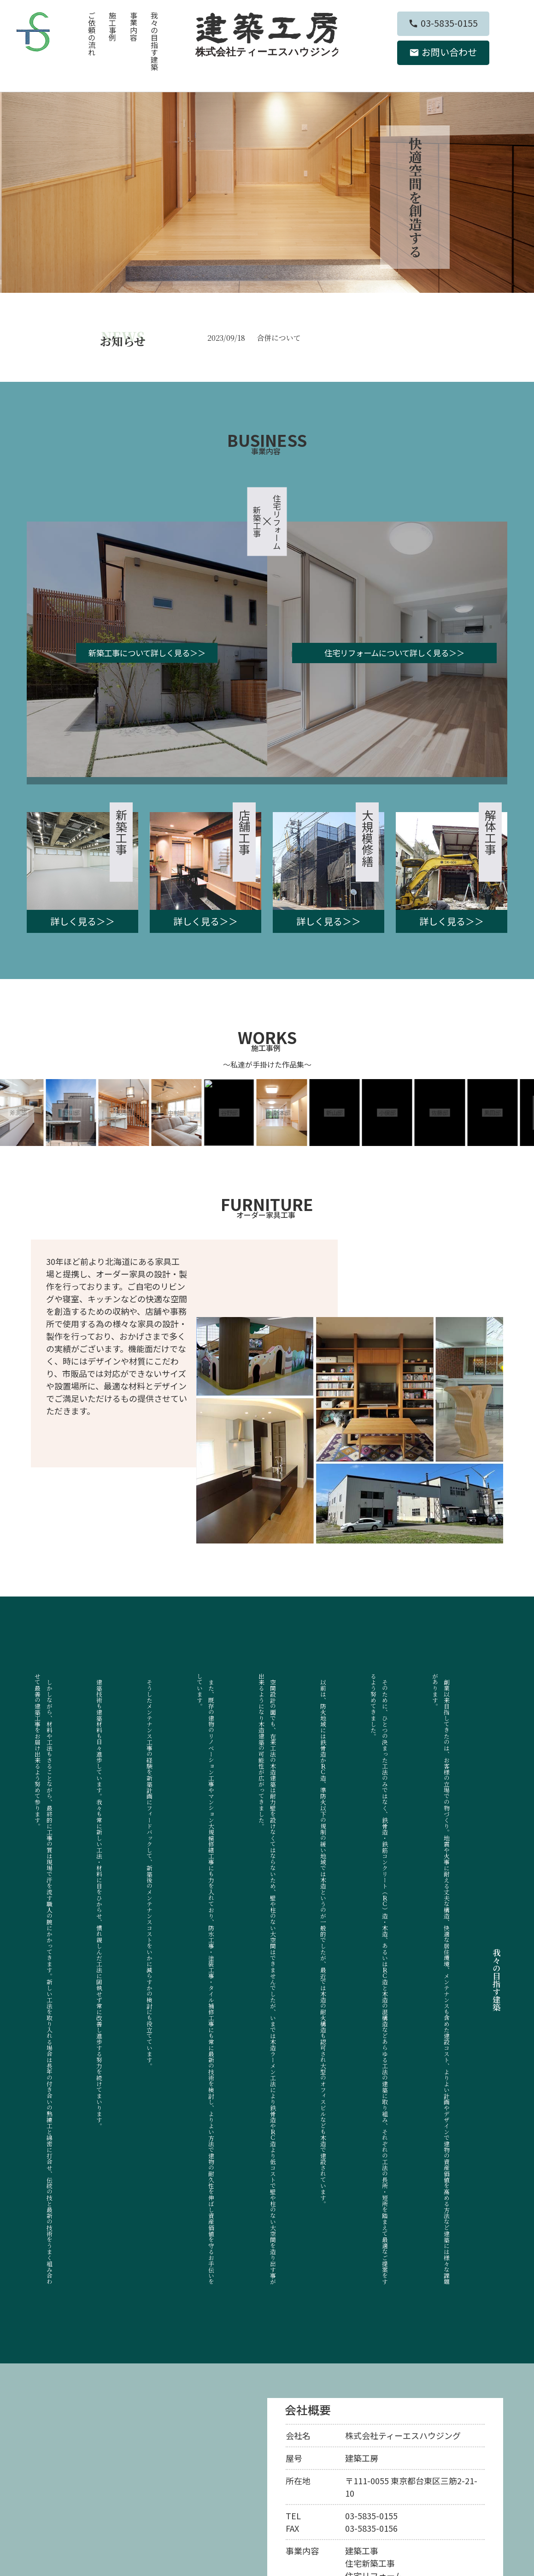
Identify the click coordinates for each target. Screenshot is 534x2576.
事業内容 (133, 26)
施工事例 (112, 26)
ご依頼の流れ (91, 34)
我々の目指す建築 (154, 41)
